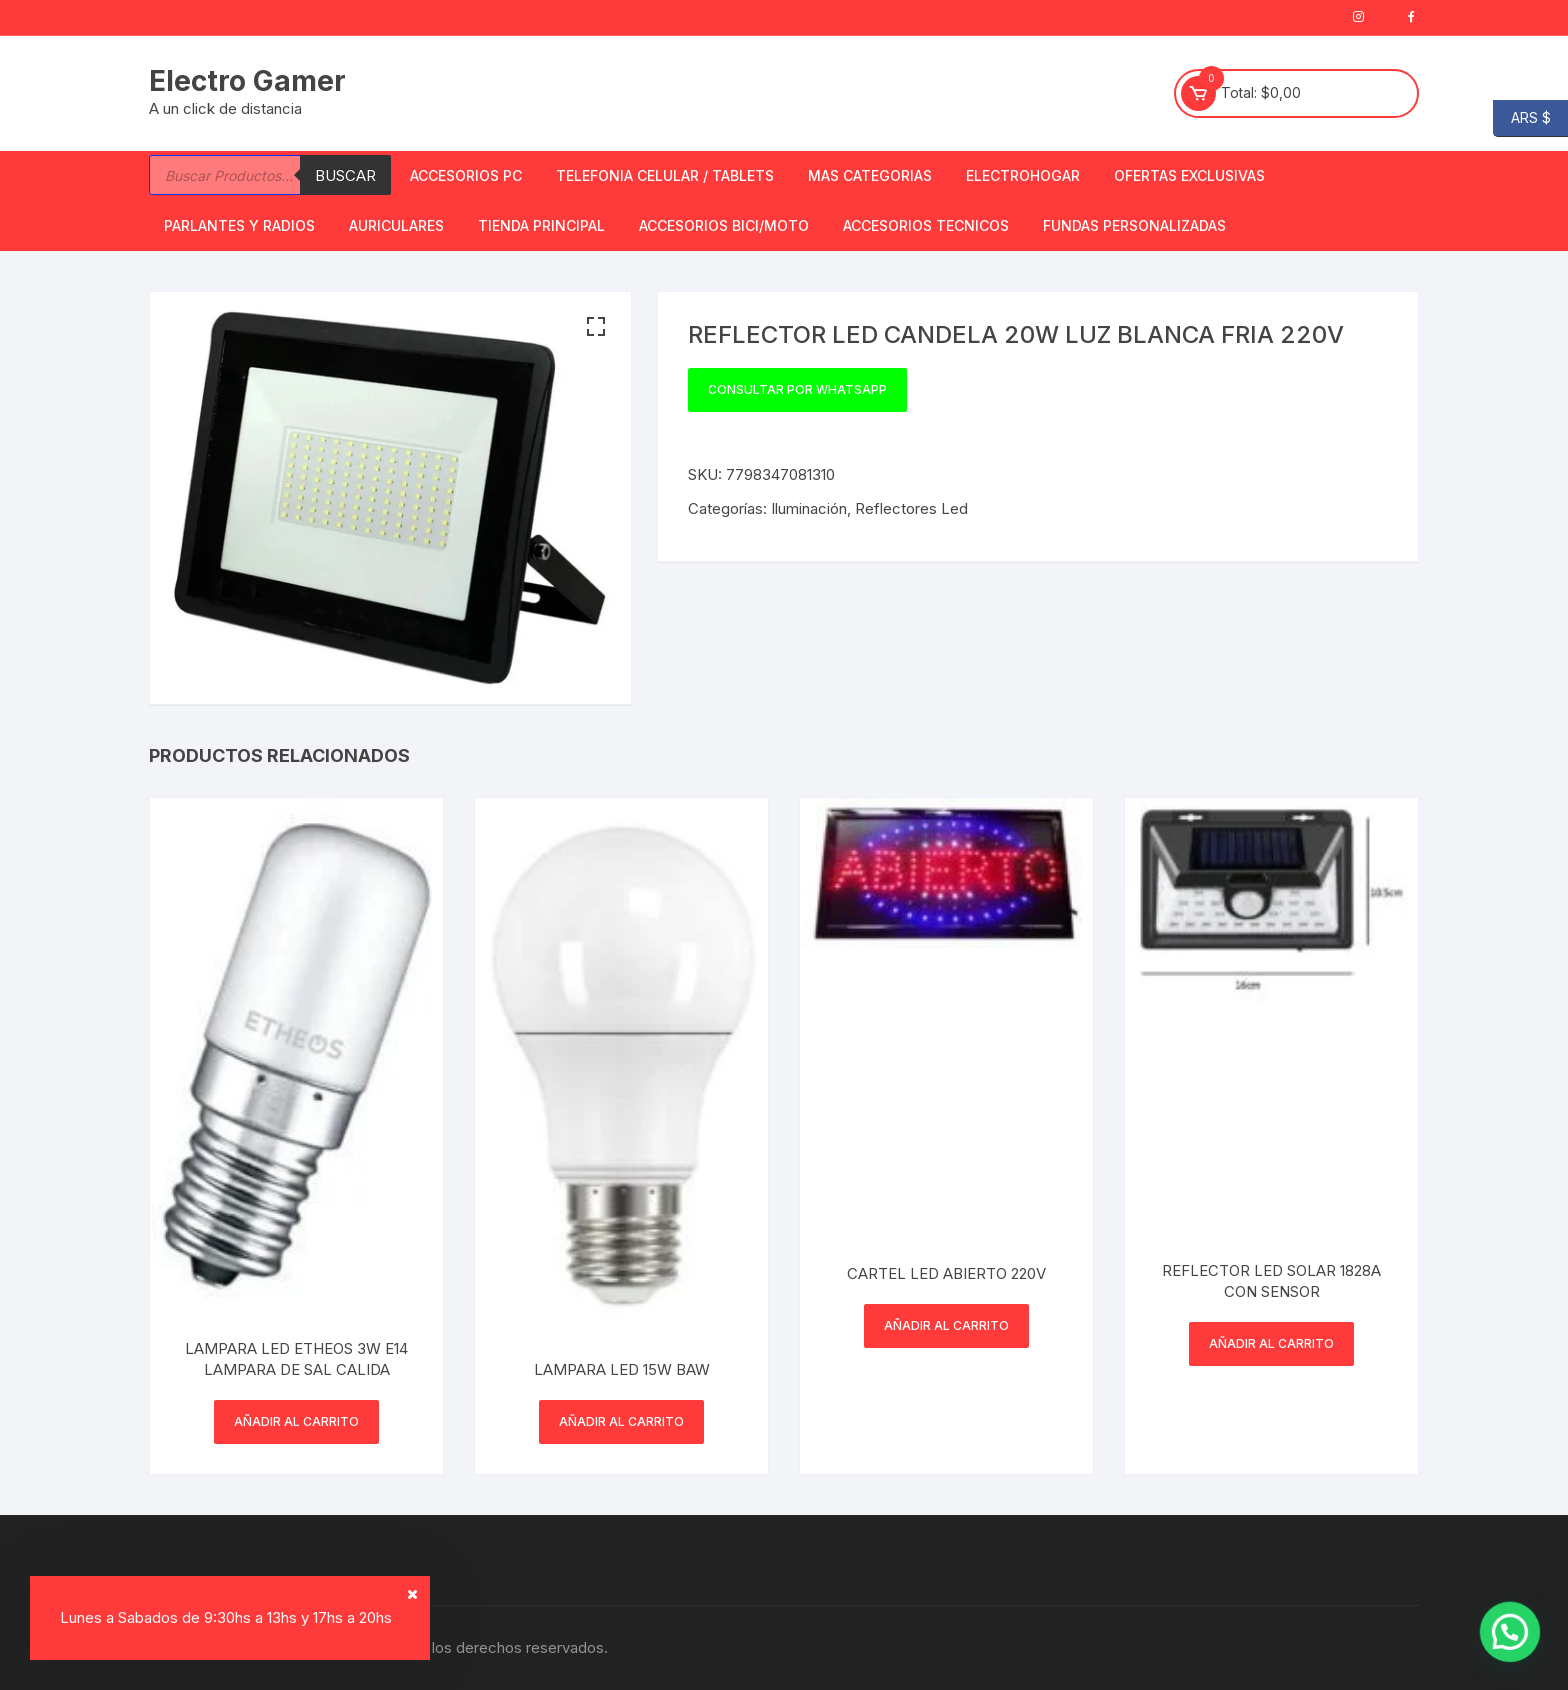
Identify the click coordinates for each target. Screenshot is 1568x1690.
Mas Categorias (870, 175)
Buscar (345, 175)
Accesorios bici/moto (724, 225)
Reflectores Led (911, 508)
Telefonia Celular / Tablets (665, 175)
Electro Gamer (247, 81)
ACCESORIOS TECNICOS (926, 225)
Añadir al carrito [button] (296, 1421)
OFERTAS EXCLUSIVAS (1189, 175)
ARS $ (1522, 118)
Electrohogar (1023, 175)
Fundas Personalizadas (1134, 225)
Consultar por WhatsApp (797, 389)
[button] (596, 327)
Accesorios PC (466, 175)
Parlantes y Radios (239, 225)
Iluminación (809, 508)
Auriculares (396, 225)
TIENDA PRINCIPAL (541, 225)
